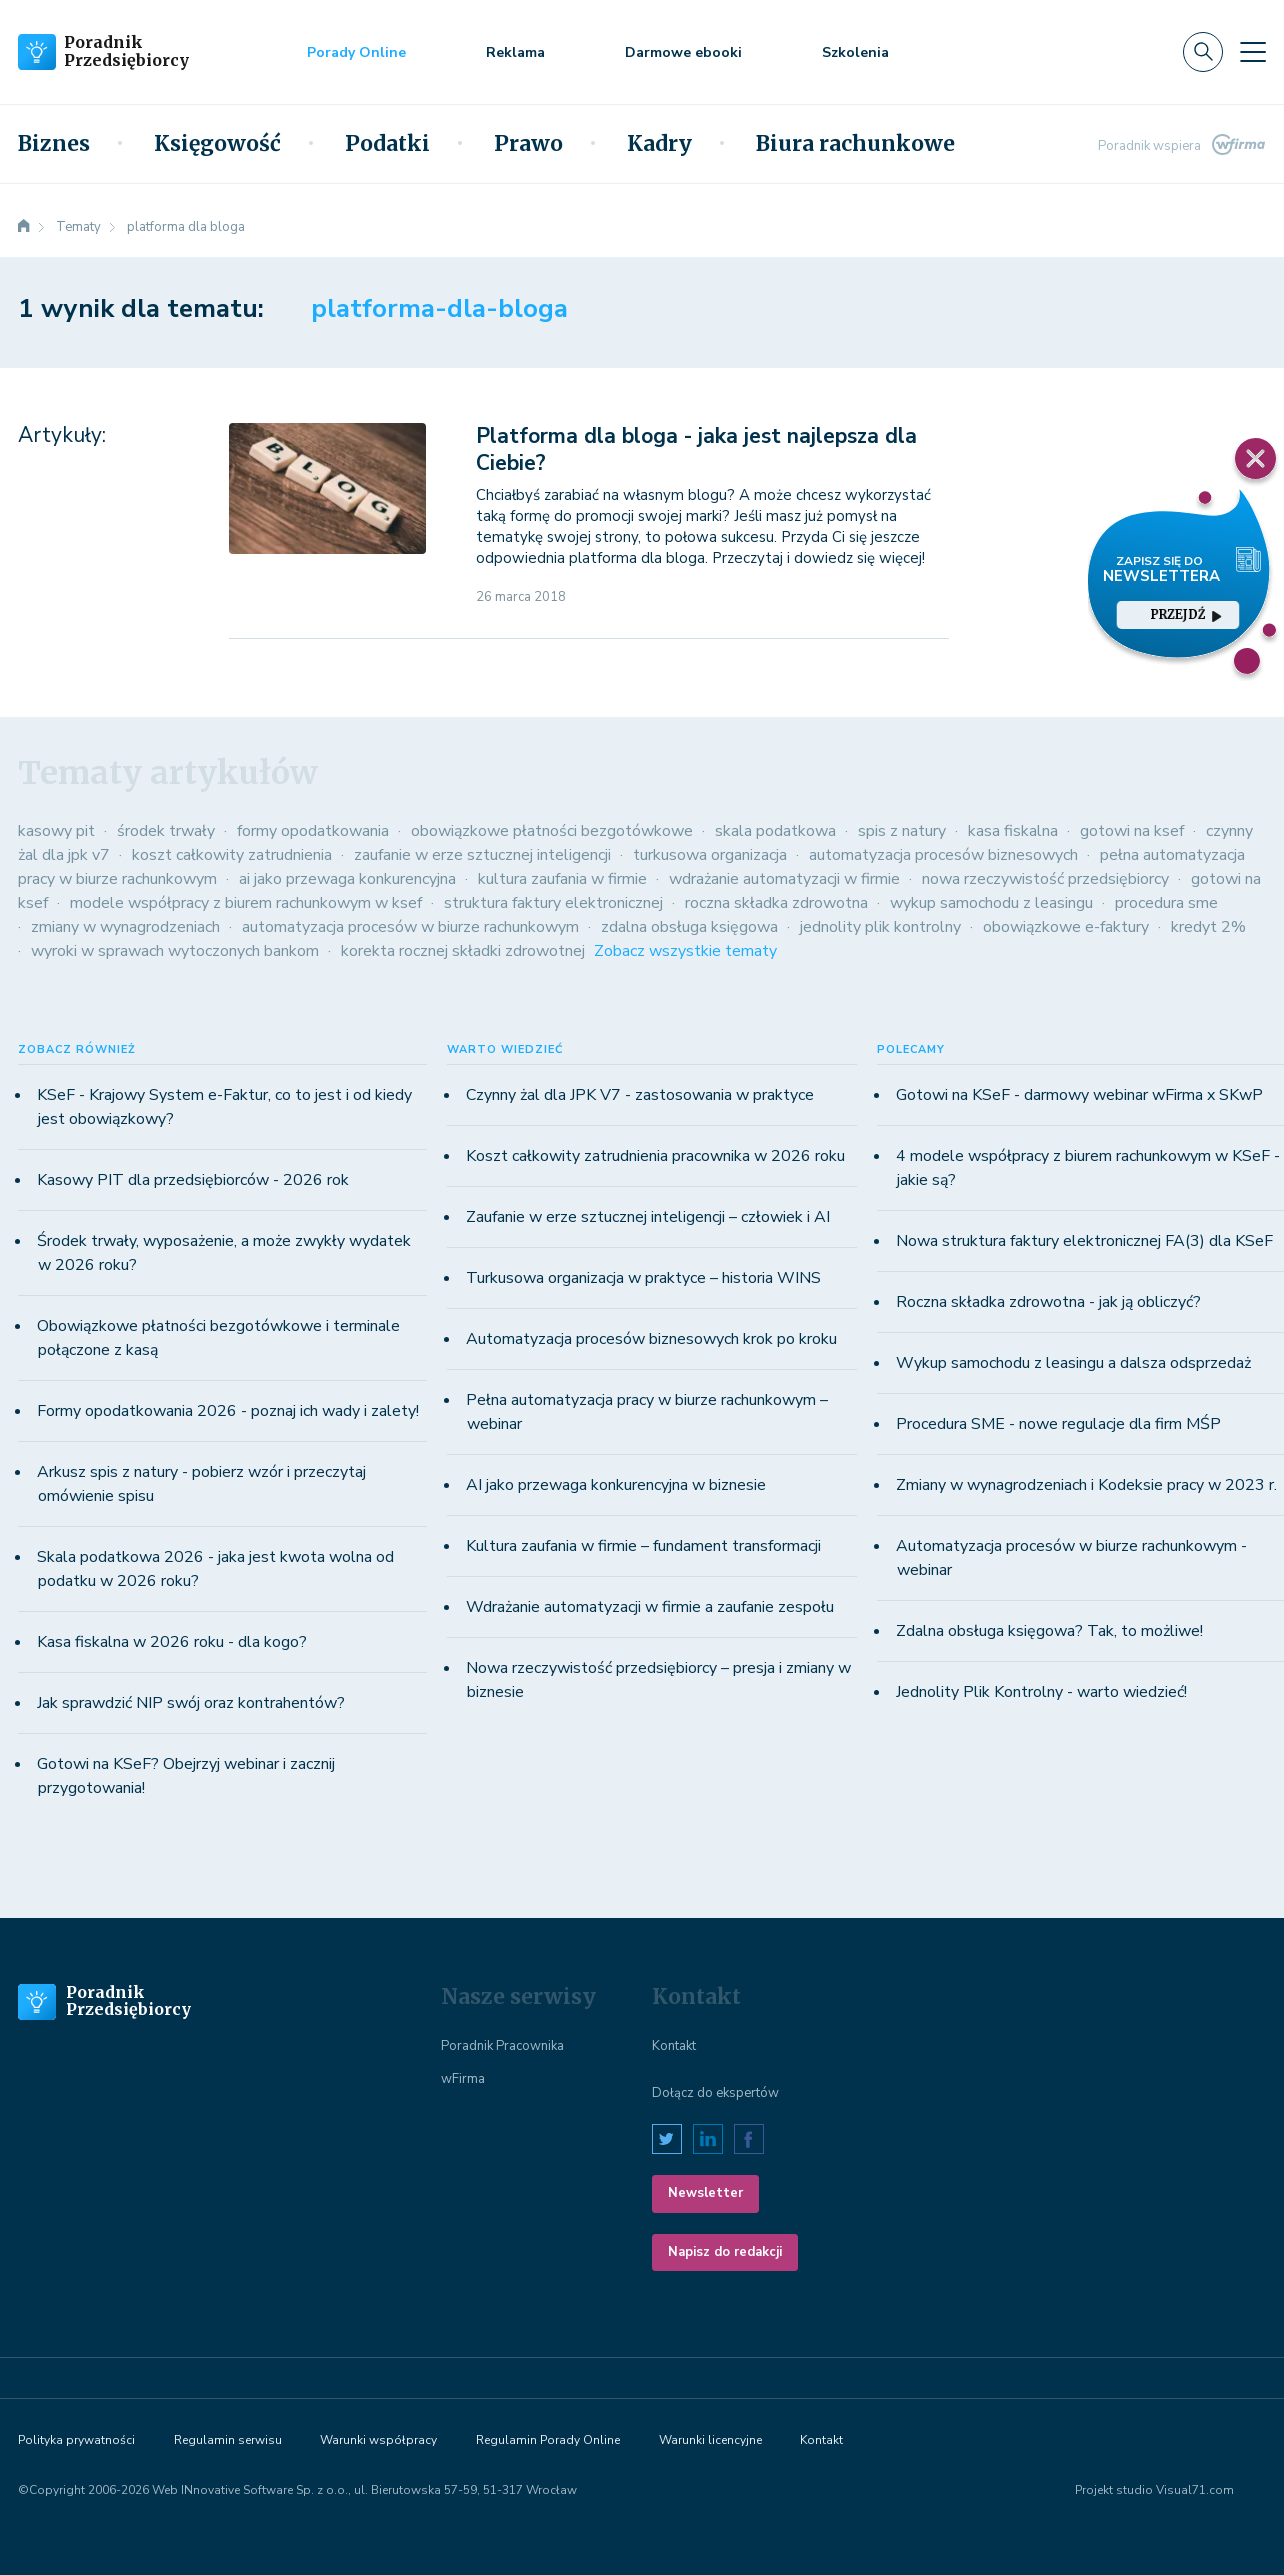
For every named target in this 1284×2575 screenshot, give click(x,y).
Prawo (528, 144)
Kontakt (674, 2046)
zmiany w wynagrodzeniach (125, 927)
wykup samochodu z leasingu (991, 903)
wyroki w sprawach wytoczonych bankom (175, 951)
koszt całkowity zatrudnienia (232, 855)
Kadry (659, 144)
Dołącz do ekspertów (715, 2093)
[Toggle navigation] (1253, 52)
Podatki (387, 144)
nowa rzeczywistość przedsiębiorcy (1045, 879)
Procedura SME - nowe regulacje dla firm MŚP (1058, 1424)
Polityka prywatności (76, 2440)
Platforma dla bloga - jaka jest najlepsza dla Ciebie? (696, 449)
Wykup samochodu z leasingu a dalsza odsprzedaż (1073, 1363)
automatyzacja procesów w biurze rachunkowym (410, 927)
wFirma (463, 2079)
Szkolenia (855, 52)
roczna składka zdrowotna (776, 903)
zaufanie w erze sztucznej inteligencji (482, 855)
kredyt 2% (1208, 927)
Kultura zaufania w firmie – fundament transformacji (643, 1546)
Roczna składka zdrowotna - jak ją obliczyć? (1048, 1302)
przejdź (1186, 614)
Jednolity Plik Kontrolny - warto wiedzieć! (1041, 1692)
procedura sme (1166, 903)
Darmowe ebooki (683, 52)
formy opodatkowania (313, 831)
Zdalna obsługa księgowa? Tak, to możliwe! (1049, 1631)
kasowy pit (56, 831)
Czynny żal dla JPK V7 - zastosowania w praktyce (640, 1095)
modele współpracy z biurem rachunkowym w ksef (246, 903)
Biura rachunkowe (855, 144)
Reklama (515, 52)
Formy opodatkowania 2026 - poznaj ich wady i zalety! (228, 1411)
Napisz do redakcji (725, 2252)
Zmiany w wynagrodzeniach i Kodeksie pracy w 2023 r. (1086, 1485)
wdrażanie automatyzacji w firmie (784, 879)
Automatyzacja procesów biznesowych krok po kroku (651, 1339)
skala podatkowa (775, 831)
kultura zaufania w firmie (562, 879)
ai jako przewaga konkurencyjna (347, 879)
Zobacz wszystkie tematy (685, 951)
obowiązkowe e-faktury (1066, 927)
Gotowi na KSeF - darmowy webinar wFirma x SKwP (1079, 1095)
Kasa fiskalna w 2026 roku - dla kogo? (172, 1642)
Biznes (54, 144)
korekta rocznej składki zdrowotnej (463, 951)
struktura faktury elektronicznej (553, 903)
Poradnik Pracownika (502, 2046)
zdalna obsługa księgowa (689, 927)
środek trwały (166, 831)
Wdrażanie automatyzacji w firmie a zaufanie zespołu (650, 1607)
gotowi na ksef (1132, 831)
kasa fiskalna (1013, 831)
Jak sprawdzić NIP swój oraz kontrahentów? (191, 1703)
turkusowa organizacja (710, 855)
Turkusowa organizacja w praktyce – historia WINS (643, 1278)
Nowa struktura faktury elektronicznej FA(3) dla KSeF (1084, 1241)
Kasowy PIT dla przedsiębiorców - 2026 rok (193, 1180)
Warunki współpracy (378, 2440)
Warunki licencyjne (710, 2440)
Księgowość (217, 144)
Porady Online (356, 52)
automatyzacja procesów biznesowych (943, 855)
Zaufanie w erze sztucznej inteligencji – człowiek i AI (648, 1217)
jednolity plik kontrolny (880, 927)
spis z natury (902, 831)
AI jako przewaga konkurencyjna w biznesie (616, 1485)
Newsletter (705, 2193)
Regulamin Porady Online (548, 2440)
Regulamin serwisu (228, 2440)
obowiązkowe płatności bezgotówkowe (552, 831)
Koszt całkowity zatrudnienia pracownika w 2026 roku (655, 1156)
